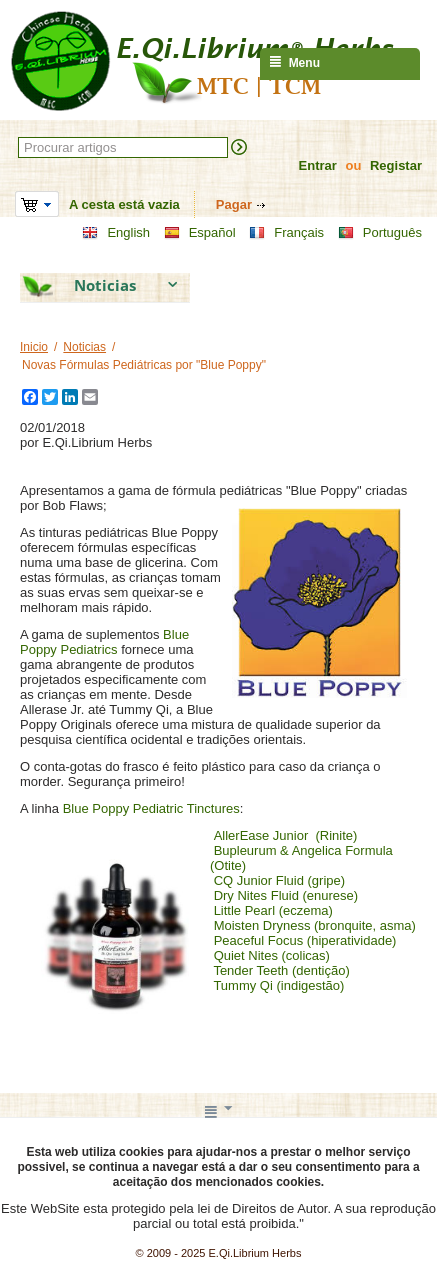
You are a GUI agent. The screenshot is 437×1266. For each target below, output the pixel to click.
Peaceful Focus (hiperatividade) (305, 940)
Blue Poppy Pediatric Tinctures (151, 808)
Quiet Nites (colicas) (272, 955)
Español (200, 233)
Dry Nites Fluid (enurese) (286, 895)
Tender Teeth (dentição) (281, 970)
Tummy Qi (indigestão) (278, 985)
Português (380, 233)
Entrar (318, 165)
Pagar (234, 204)
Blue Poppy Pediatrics (104, 642)
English (116, 233)
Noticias (84, 347)
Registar (396, 165)
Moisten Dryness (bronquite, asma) (315, 925)
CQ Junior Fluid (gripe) (280, 880)
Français (286, 233)
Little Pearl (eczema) (273, 910)
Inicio (34, 347)
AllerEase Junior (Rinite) (286, 835)
